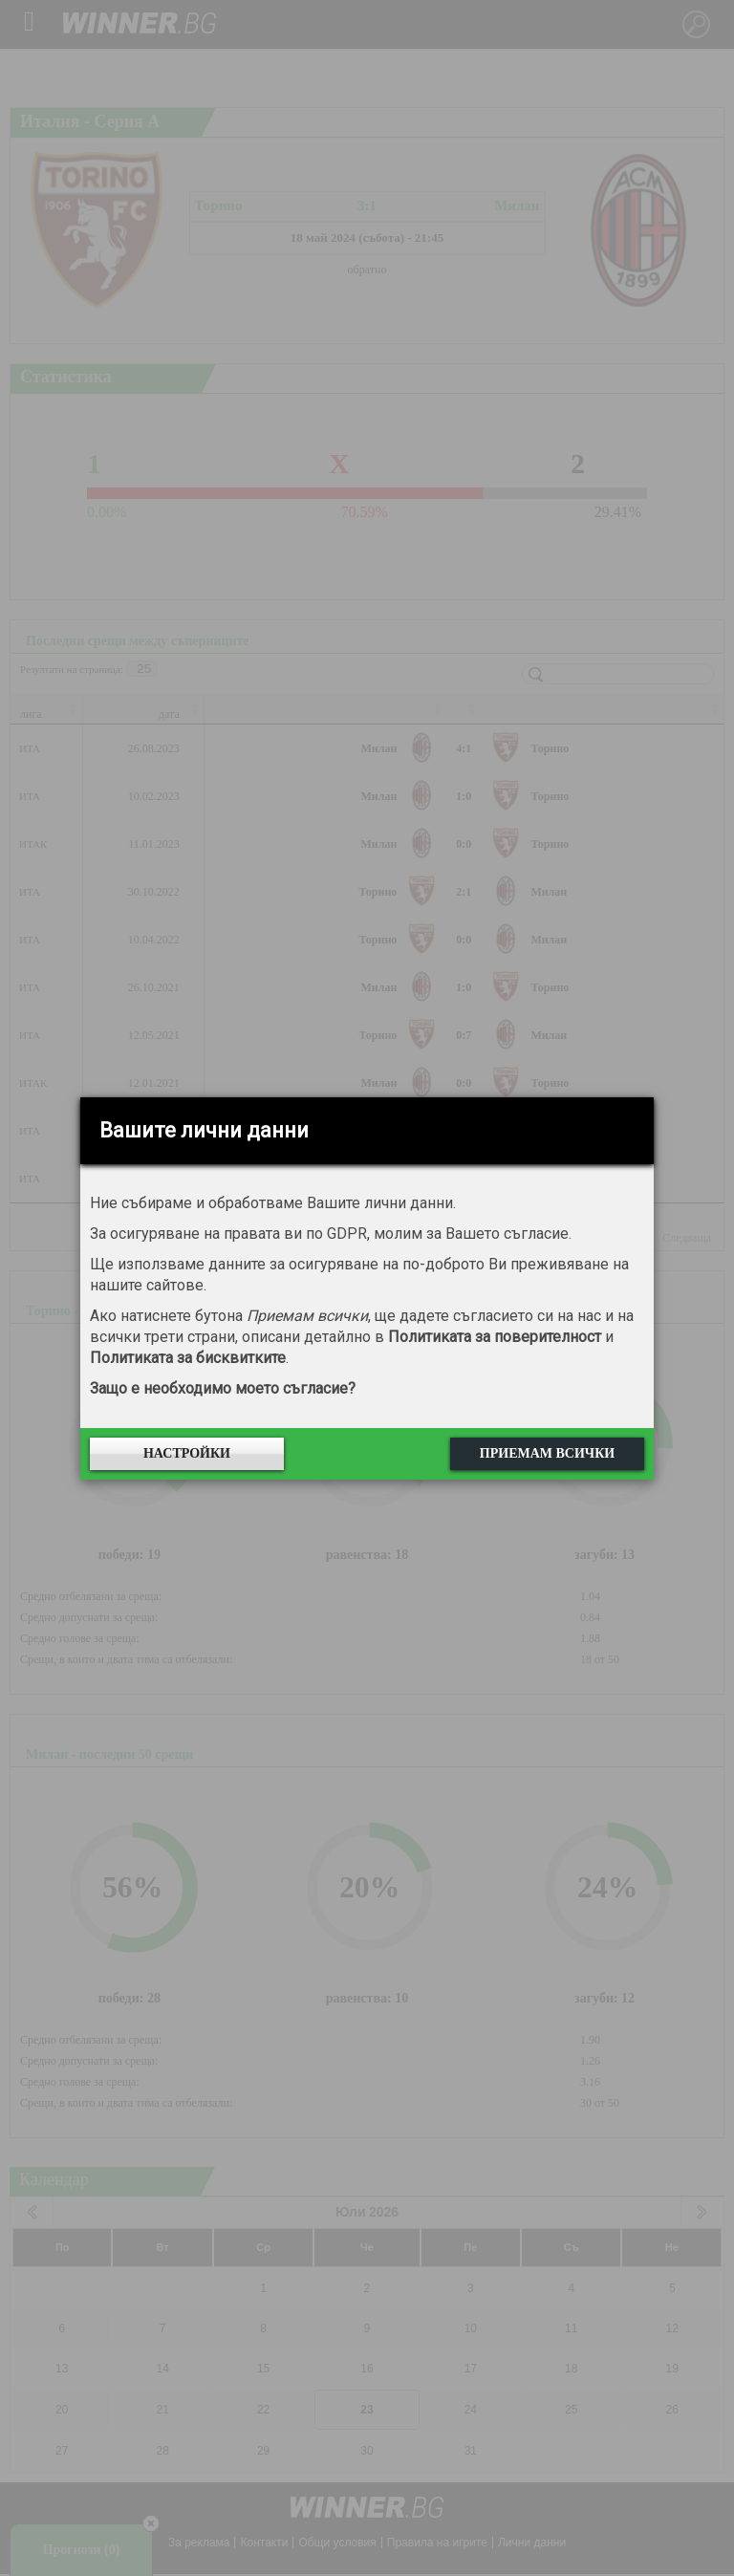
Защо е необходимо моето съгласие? (223, 1388)
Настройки (186, 1453)
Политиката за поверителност (494, 1337)
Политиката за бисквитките (188, 1358)
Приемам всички (547, 1453)
